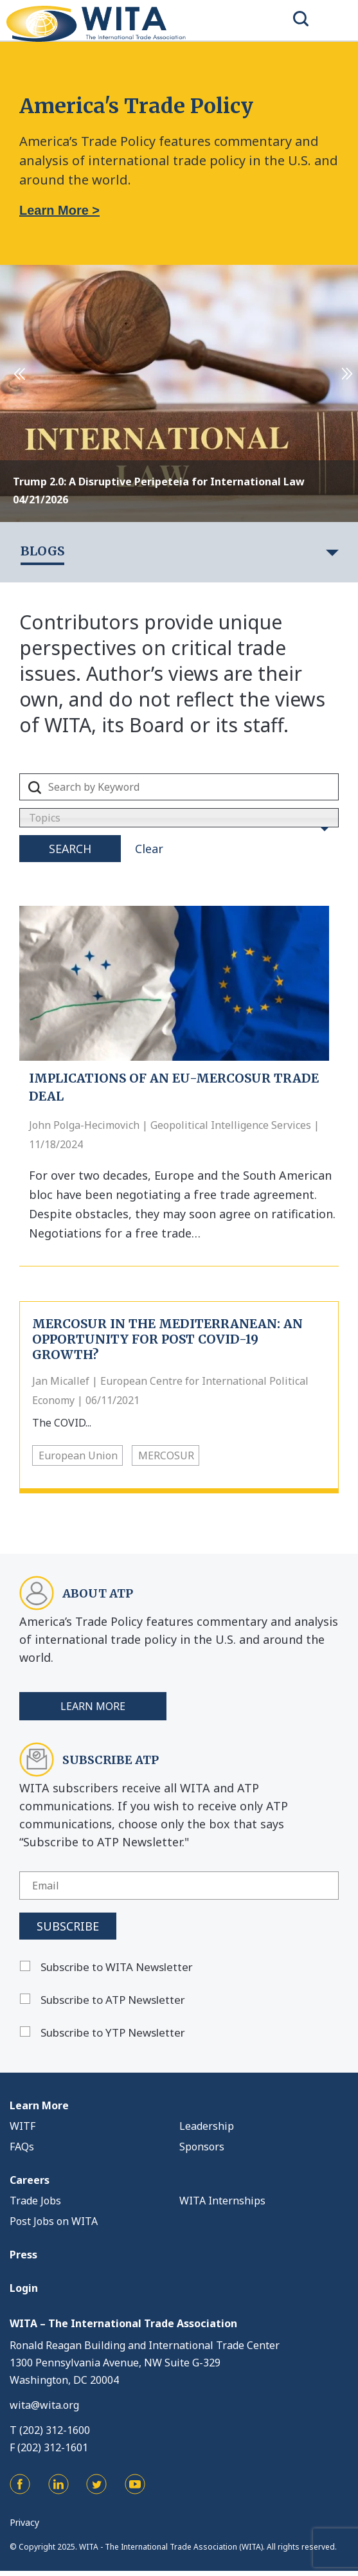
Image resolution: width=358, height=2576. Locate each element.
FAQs (22, 2146)
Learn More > (59, 210)
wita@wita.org (44, 2405)
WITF (22, 2126)
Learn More (92, 1706)
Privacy (24, 2522)
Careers (29, 2180)
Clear (149, 848)
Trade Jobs (35, 2200)
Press (23, 2254)
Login (24, 2288)
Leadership (206, 2126)
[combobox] (179, 817)
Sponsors (201, 2146)
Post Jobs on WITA (54, 2221)
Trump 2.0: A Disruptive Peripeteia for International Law (159, 481)
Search (70, 848)
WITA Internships (222, 2200)
